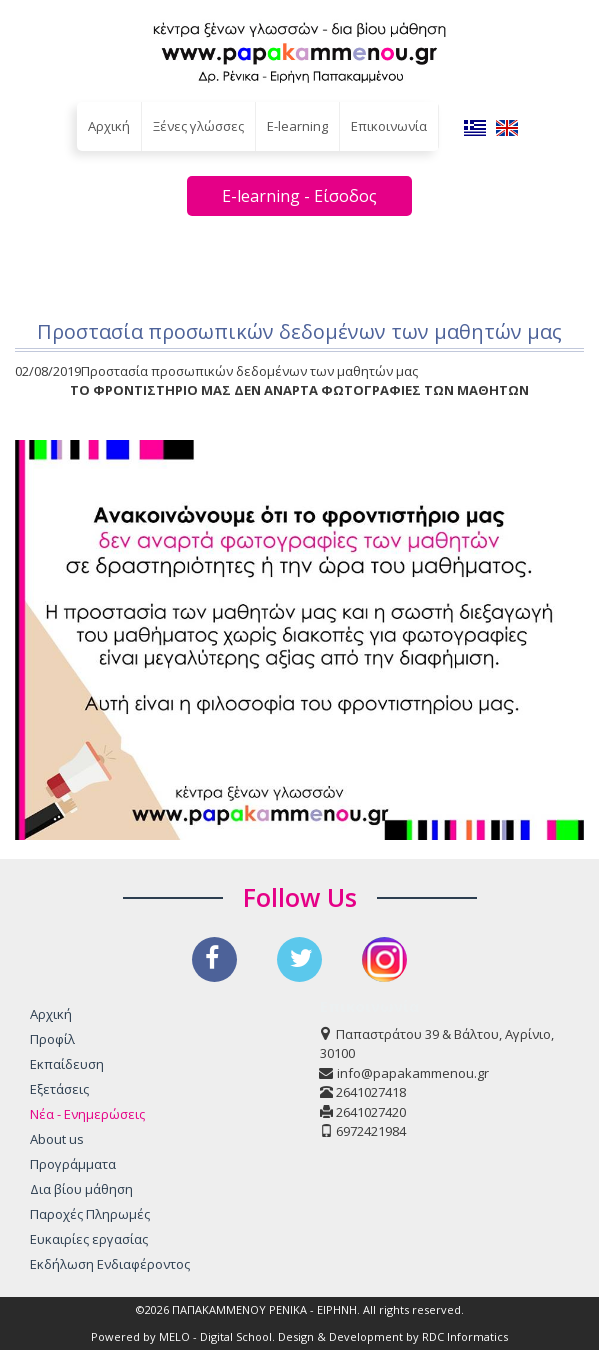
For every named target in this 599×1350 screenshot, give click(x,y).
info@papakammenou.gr (413, 1073)
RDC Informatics (465, 1336)
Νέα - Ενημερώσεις (87, 1114)
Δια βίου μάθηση (81, 1189)
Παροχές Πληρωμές (90, 1214)
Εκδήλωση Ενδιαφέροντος (110, 1264)
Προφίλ (52, 1039)
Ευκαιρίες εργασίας (89, 1239)
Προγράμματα (73, 1164)
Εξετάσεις (59, 1089)
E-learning (297, 126)
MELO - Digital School (215, 1336)
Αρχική (109, 126)
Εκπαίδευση (67, 1064)
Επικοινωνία (389, 126)
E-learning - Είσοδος (299, 196)
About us (57, 1139)
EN (507, 128)
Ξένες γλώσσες (198, 126)
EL (475, 128)
